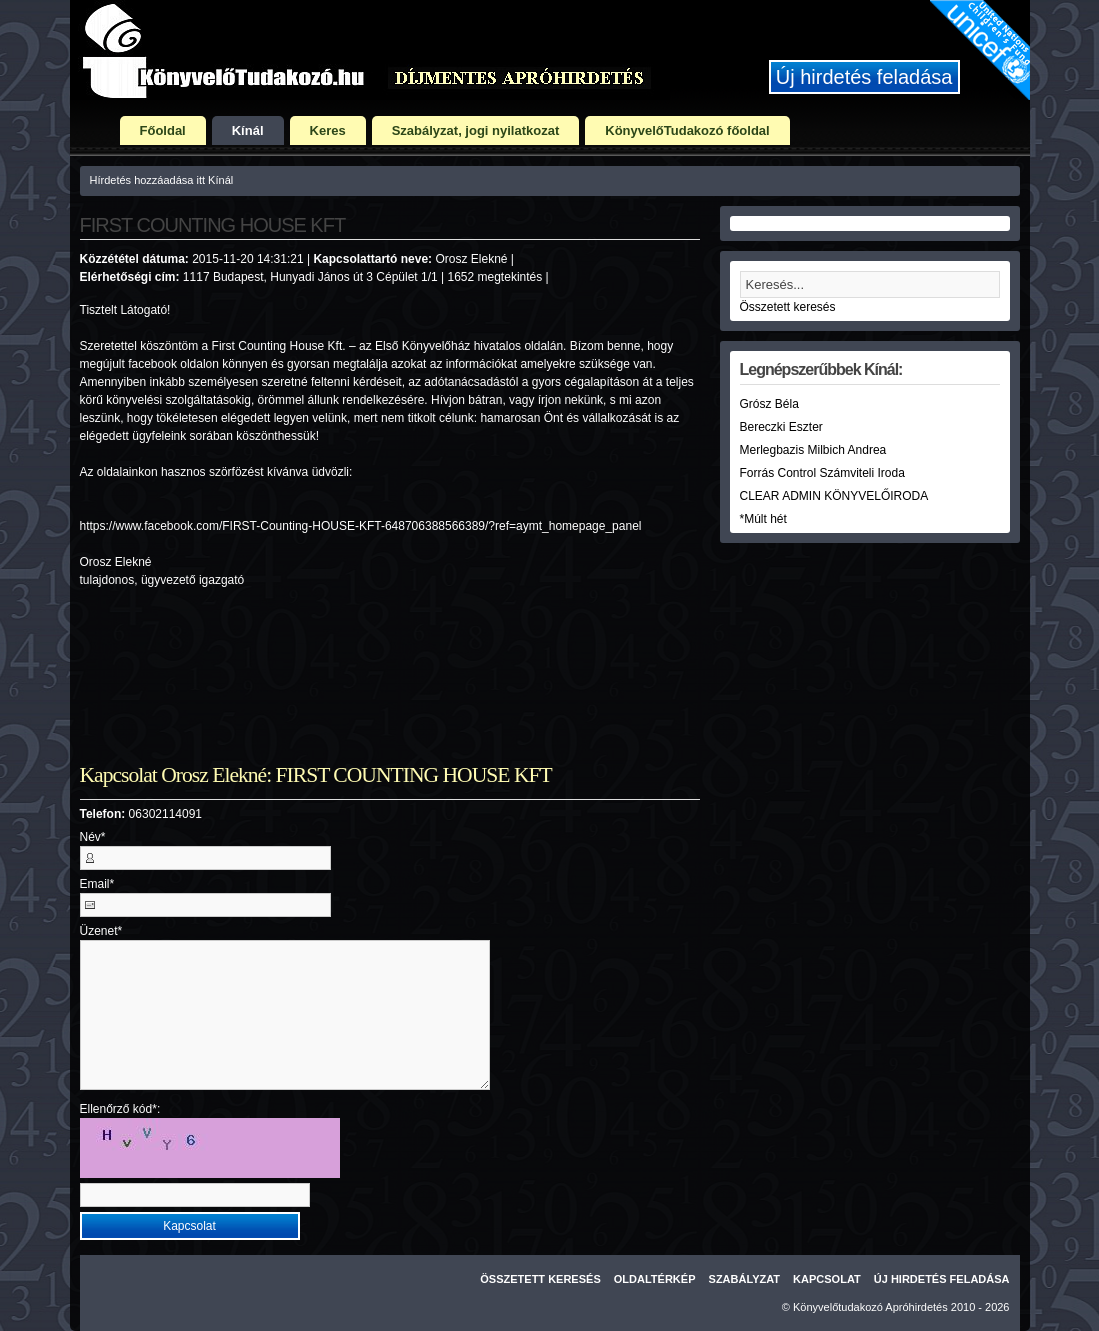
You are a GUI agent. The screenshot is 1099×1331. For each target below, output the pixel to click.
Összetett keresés (788, 307)
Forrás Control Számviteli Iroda (822, 473)
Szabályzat (745, 1279)
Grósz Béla (769, 404)
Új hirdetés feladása (864, 77)
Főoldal (163, 130)
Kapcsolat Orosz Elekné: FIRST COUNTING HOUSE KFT (316, 775)
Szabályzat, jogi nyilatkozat (476, 130)
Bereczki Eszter (781, 427)
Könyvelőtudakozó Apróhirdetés (870, 1307)
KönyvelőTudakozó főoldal (687, 130)
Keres (328, 130)
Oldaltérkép (655, 1279)
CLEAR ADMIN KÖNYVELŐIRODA (834, 496)
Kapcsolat (827, 1279)
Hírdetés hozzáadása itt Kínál (162, 180)
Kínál (248, 130)
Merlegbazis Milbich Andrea (813, 450)
